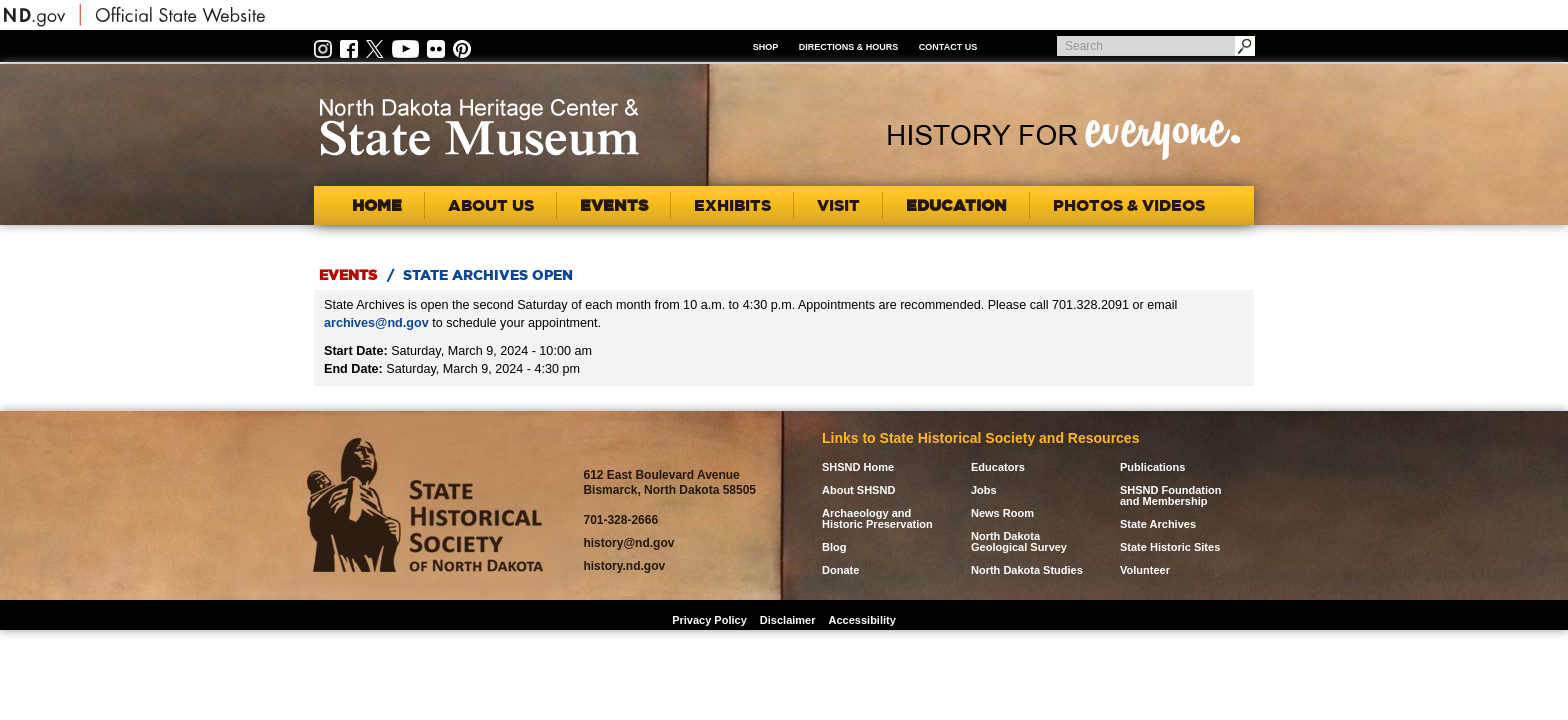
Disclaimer (788, 620)
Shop (766, 47)
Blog (834, 547)
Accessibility (862, 620)
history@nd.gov (628, 543)
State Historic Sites (1170, 547)
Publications (1152, 467)
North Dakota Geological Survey (1019, 542)
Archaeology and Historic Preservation (877, 519)
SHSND (425, 505)
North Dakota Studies (1027, 570)
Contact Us (948, 47)
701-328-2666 (620, 520)
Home (377, 205)
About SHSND (858, 490)
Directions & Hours (849, 47)
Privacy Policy (709, 620)
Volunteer (1145, 570)
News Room (1002, 513)
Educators (998, 467)
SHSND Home (858, 467)
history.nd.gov (624, 566)
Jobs (984, 490)
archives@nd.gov (376, 323)
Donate (840, 570)
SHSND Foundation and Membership (1170, 496)
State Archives (1158, 524)
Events (348, 275)
